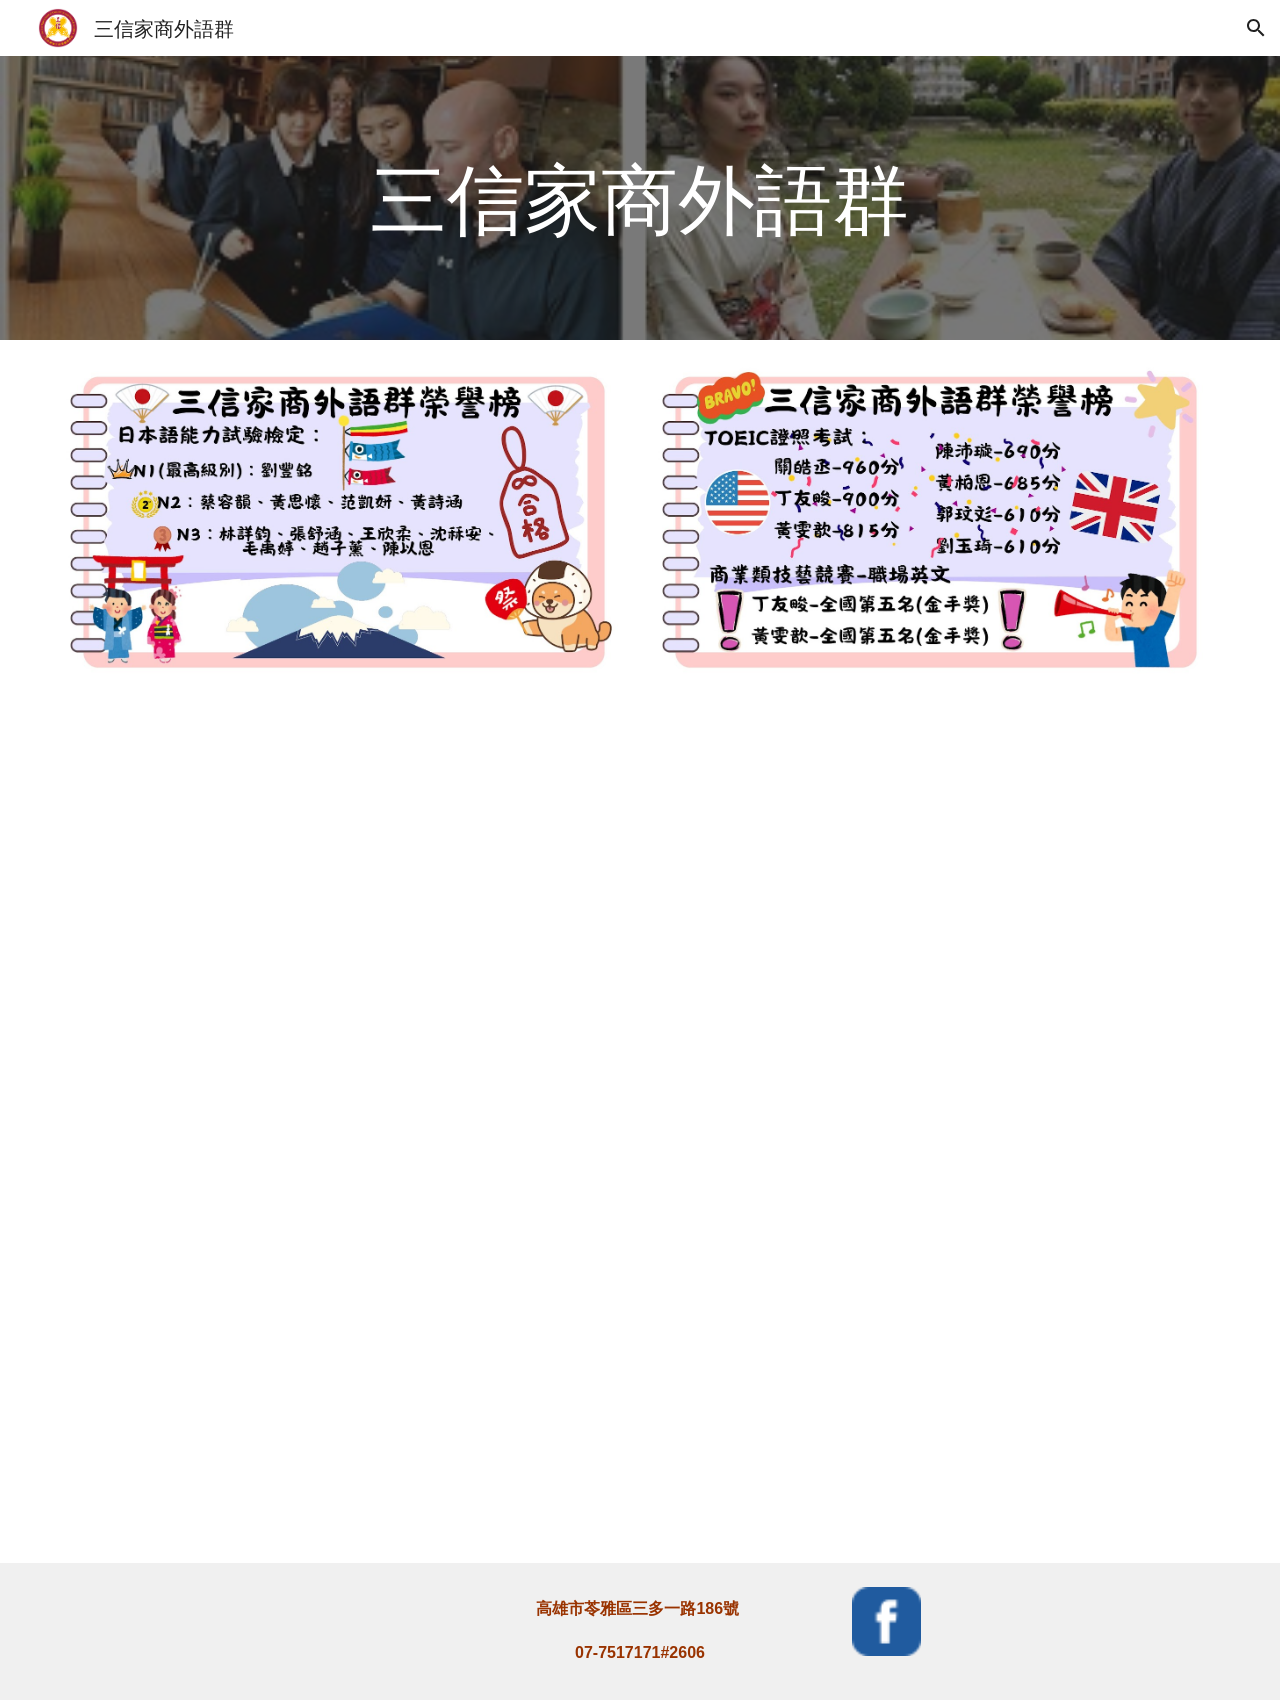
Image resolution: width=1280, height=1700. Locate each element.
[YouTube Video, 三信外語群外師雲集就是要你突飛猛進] (936, 919)
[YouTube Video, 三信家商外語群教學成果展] (344, 1349)
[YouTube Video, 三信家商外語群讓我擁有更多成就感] (936, 1349)
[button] (1256, 28)
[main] (639, 198)
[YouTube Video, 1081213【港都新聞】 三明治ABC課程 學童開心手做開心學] (344, 919)
